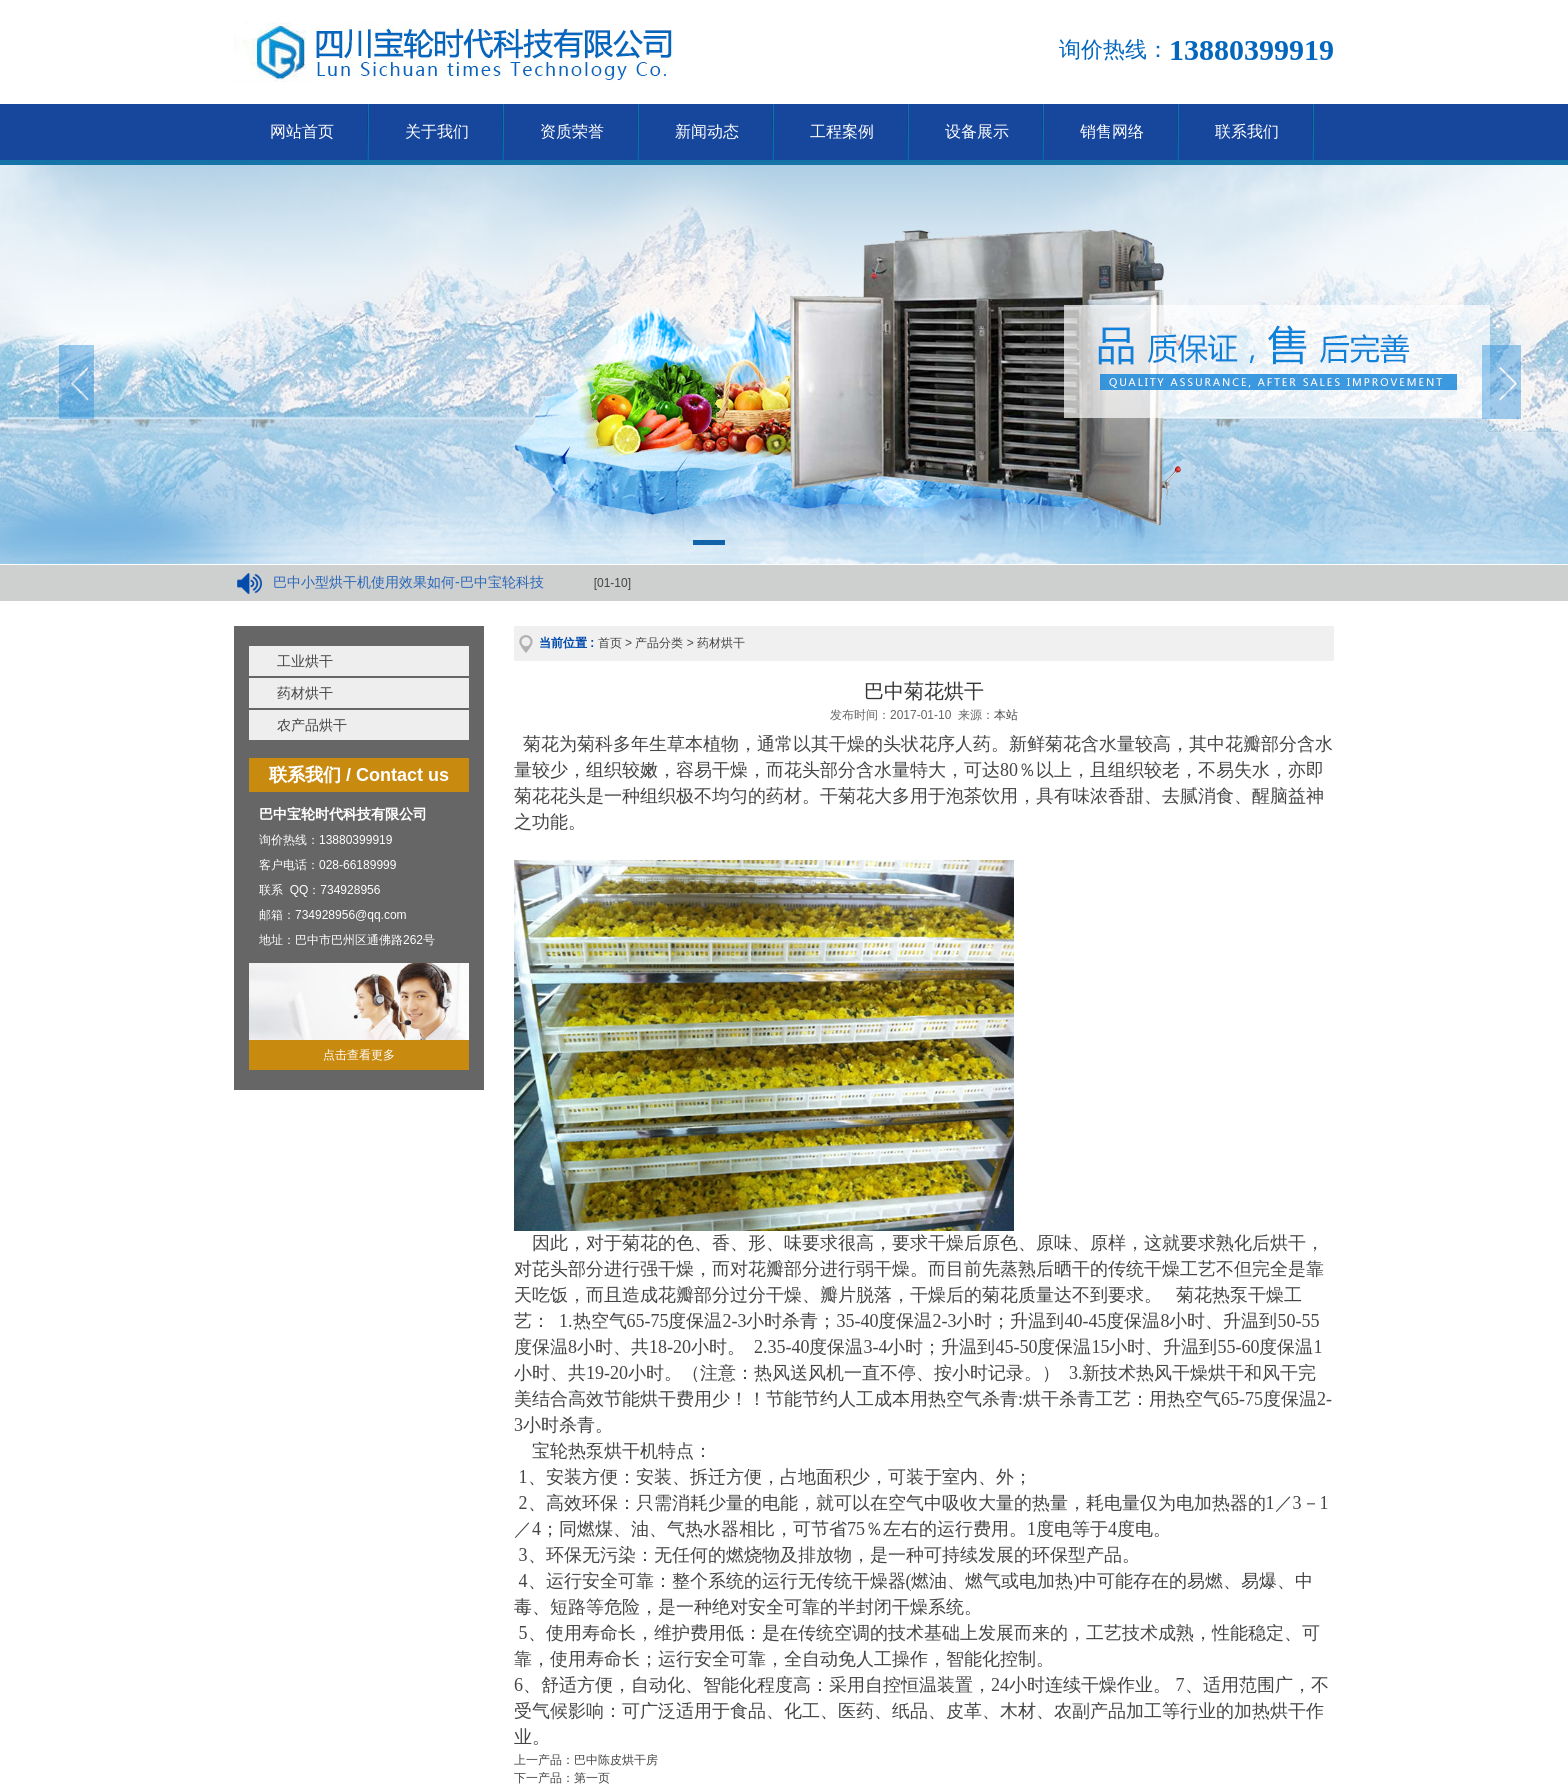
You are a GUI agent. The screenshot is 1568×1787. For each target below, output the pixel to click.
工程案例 (842, 131)
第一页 (592, 1778)
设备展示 (977, 131)
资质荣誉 (572, 131)
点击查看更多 (359, 1055)
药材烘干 (305, 693)
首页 (610, 643)
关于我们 (437, 131)
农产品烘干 (312, 725)
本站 (1006, 715)
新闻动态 (707, 131)
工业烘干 (305, 661)
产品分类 (659, 643)
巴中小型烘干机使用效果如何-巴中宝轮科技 (408, 582)
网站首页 (302, 131)
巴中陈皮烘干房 (616, 1760)
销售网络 (1112, 131)
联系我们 (1247, 131)
